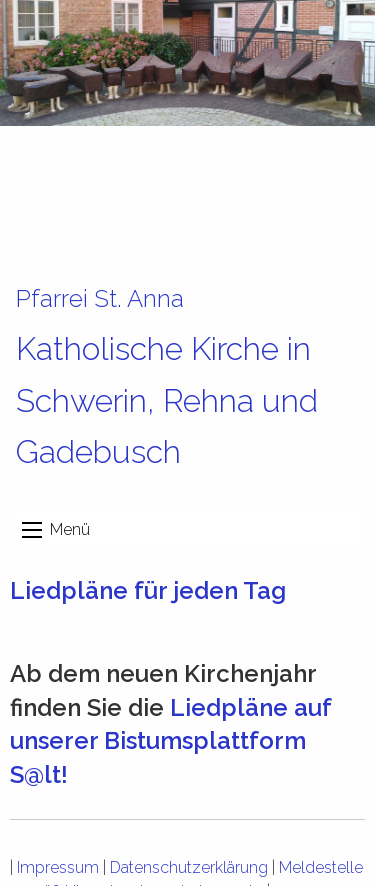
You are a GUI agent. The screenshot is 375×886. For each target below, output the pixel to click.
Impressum (58, 867)
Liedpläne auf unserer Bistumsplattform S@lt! (170, 741)
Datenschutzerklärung (189, 867)
